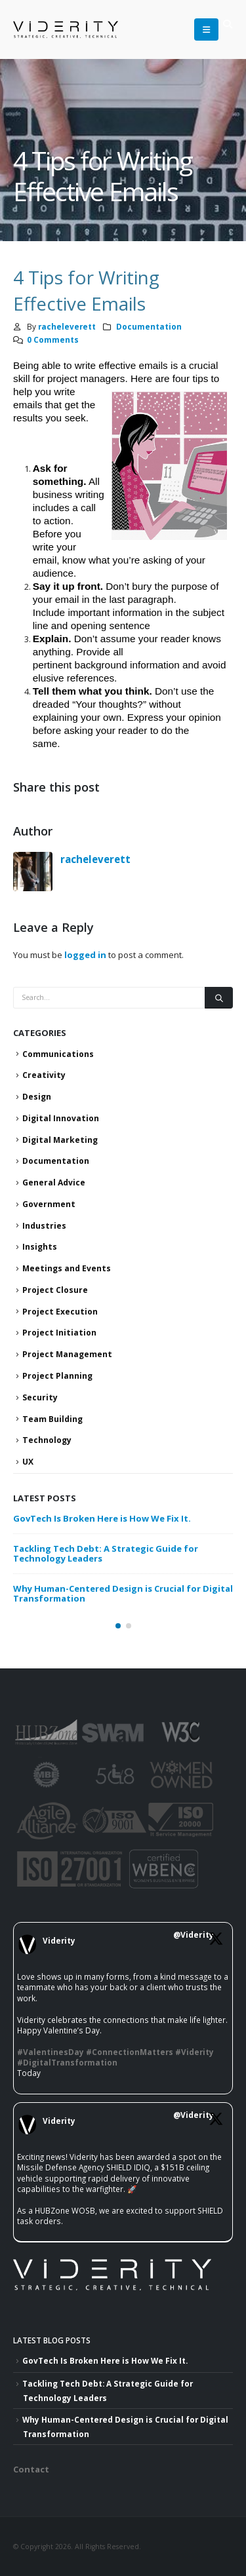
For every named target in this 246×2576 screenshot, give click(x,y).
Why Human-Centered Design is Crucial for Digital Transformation (123, 1593)
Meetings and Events (66, 1268)
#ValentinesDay (50, 2052)
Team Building (52, 1419)
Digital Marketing (60, 1139)
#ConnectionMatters (129, 2052)
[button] (227, 24)
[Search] (219, 998)
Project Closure (55, 1290)
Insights (39, 1246)
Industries (44, 1225)
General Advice (53, 1182)
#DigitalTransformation (67, 2062)
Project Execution (60, 1311)
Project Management (67, 1354)
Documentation (149, 326)
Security (40, 1397)
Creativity (44, 1075)
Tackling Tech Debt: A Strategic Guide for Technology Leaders (105, 1553)
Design (36, 1096)
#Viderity (194, 2052)
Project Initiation (59, 1332)
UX (27, 1461)
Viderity (59, 1940)
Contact (31, 2469)
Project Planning (57, 1375)
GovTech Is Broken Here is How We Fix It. (102, 1518)
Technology (47, 1440)
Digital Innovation (60, 1118)
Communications (58, 1054)
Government (48, 1204)
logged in (85, 955)
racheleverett (67, 326)
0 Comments (53, 339)
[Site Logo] (46, 29)
